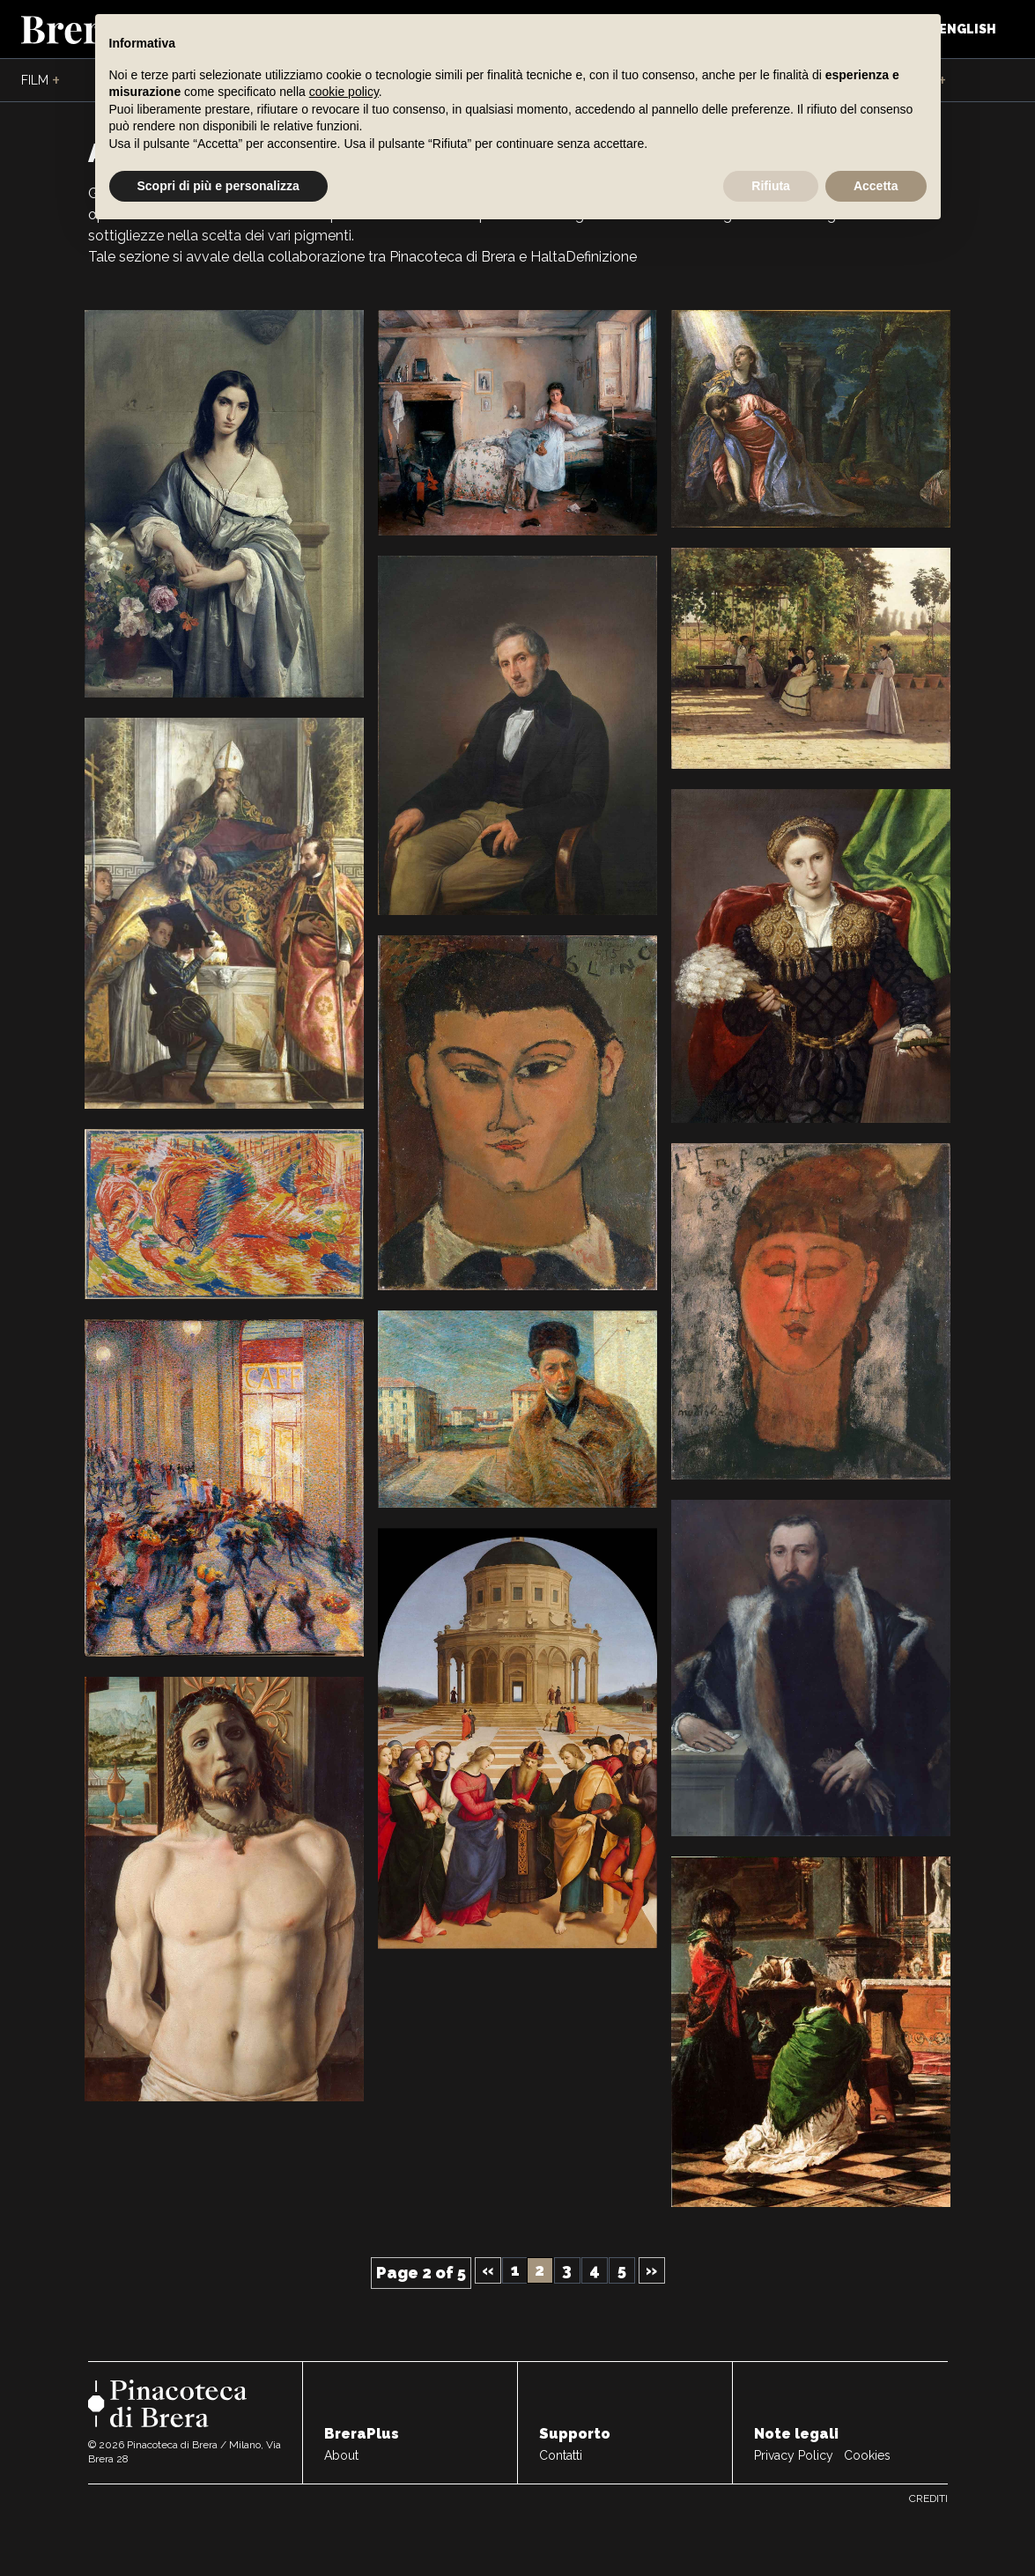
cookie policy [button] (344, 92)
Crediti (928, 2498)
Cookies (867, 2455)
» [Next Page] (651, 2270)
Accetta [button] (876, 186)
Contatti (560, 2455)
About (341, 2455)
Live (927, 81)
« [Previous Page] (487, 2270)
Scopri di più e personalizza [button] (218, 186)
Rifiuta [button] (770, 186)
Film (40, 81)
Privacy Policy (793, 2455)
